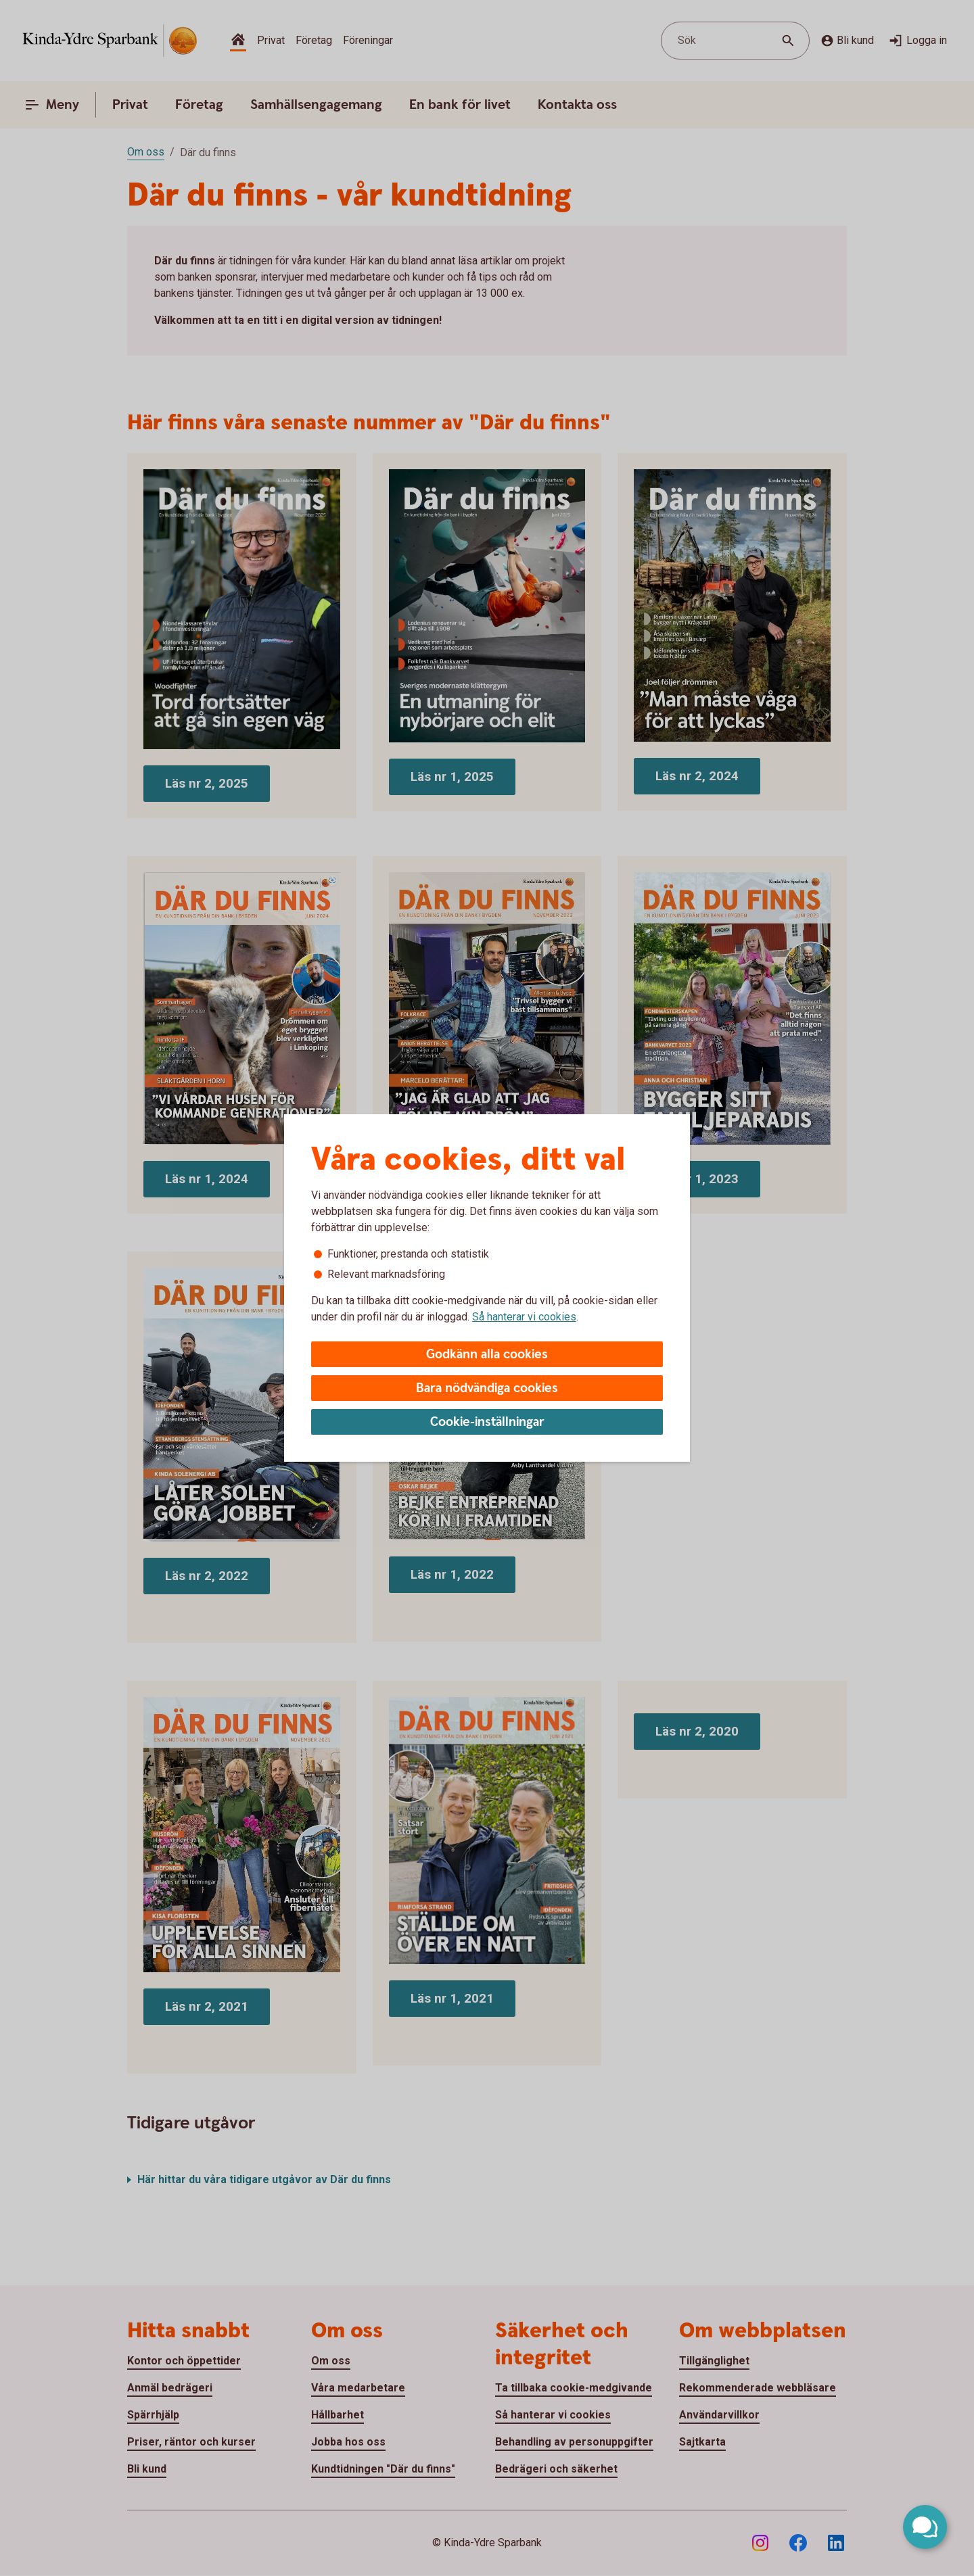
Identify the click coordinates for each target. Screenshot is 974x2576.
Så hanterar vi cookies (524, 1316)
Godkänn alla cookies (487, 1354)
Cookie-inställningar (487, 1422)
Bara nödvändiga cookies (487, 1388)
